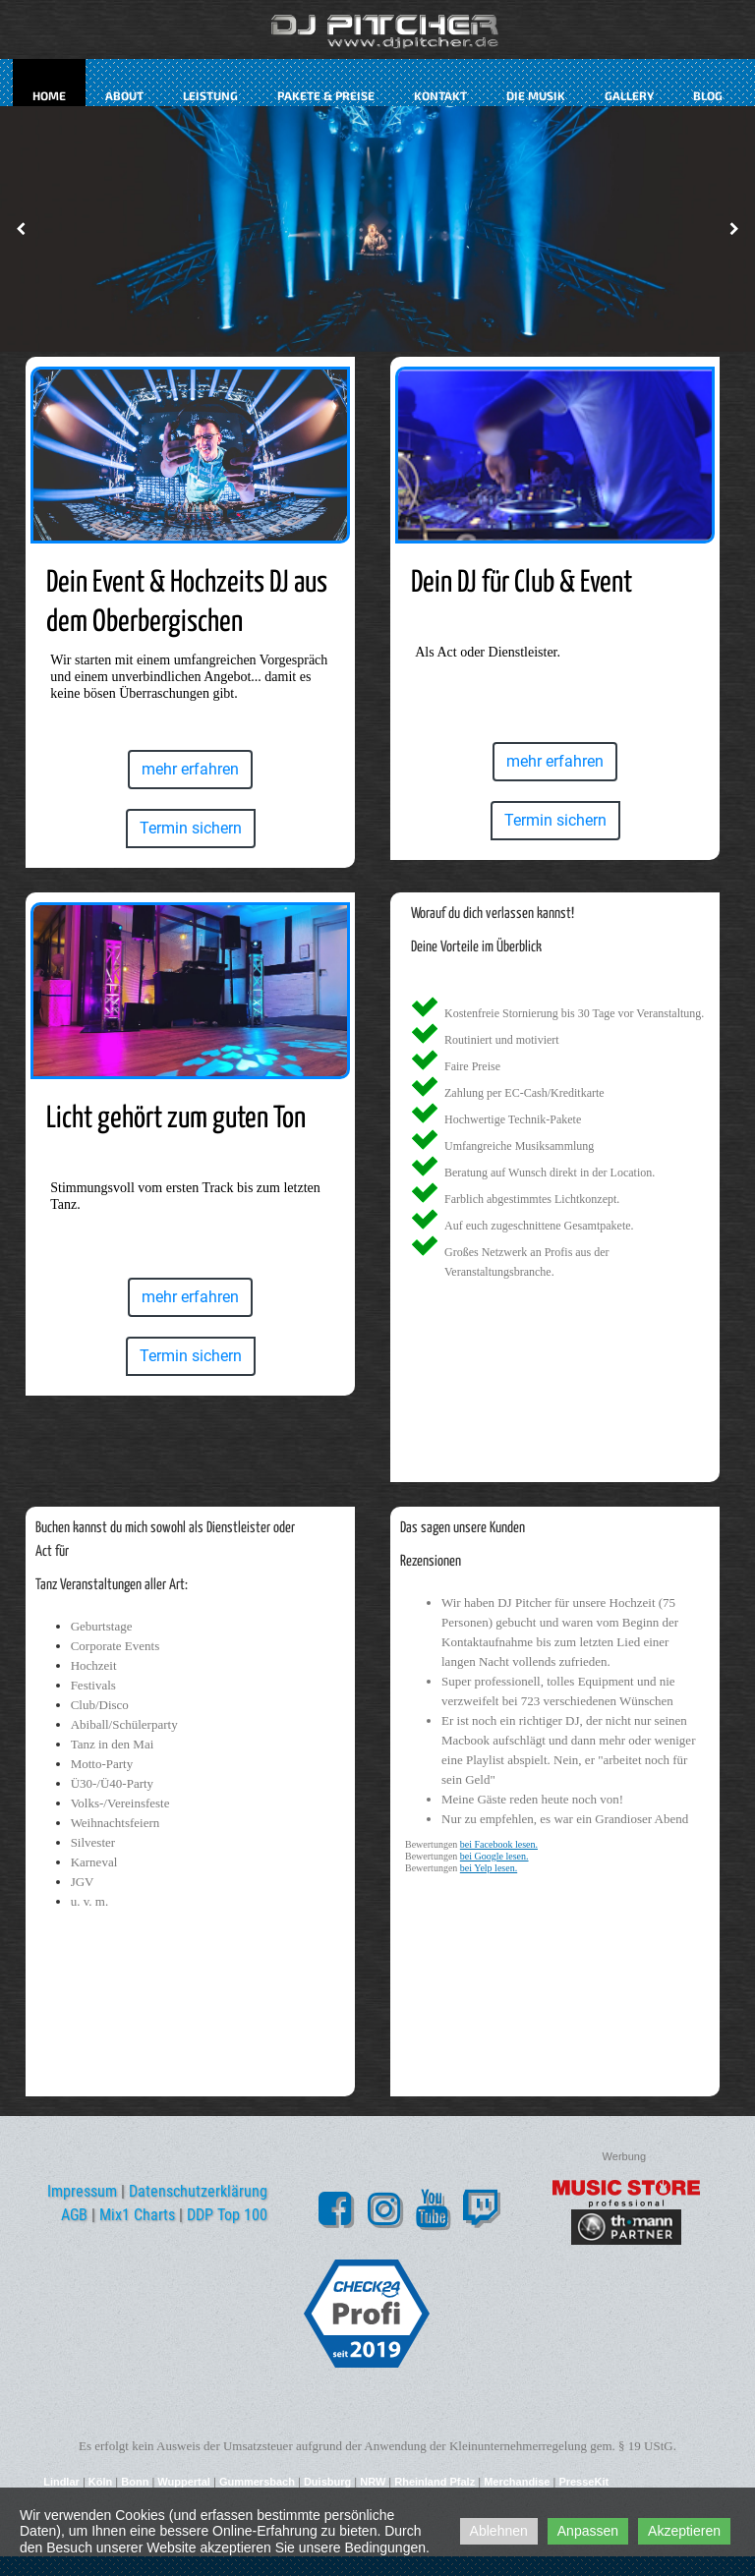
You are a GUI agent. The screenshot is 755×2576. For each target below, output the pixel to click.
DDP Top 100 (227, 2214)
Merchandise (517, 2482)
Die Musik (535, 95)
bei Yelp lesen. (488, 1867)
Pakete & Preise (326, 95)
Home (49, 95)
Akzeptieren (684, 2531)
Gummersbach (257, 2482)
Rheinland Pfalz (434, 2482)
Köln (100, 2482)
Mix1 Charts (137, 2214)
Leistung (210, 95)
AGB (74, 2214)
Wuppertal (183, 2482)
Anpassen (587, 2531)
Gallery (629, 95)
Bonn (134, 2482)
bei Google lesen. (494, 1856)
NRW (372, 2482)
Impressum (82, 2191)
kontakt (440, 95)
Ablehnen (499, 2531)
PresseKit (583, 2482)
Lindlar (63, 2482)
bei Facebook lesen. (499, 1844)
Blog (708, 95)
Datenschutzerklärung (198, 2191)
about (124, 95)
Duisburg (327, 2482)
